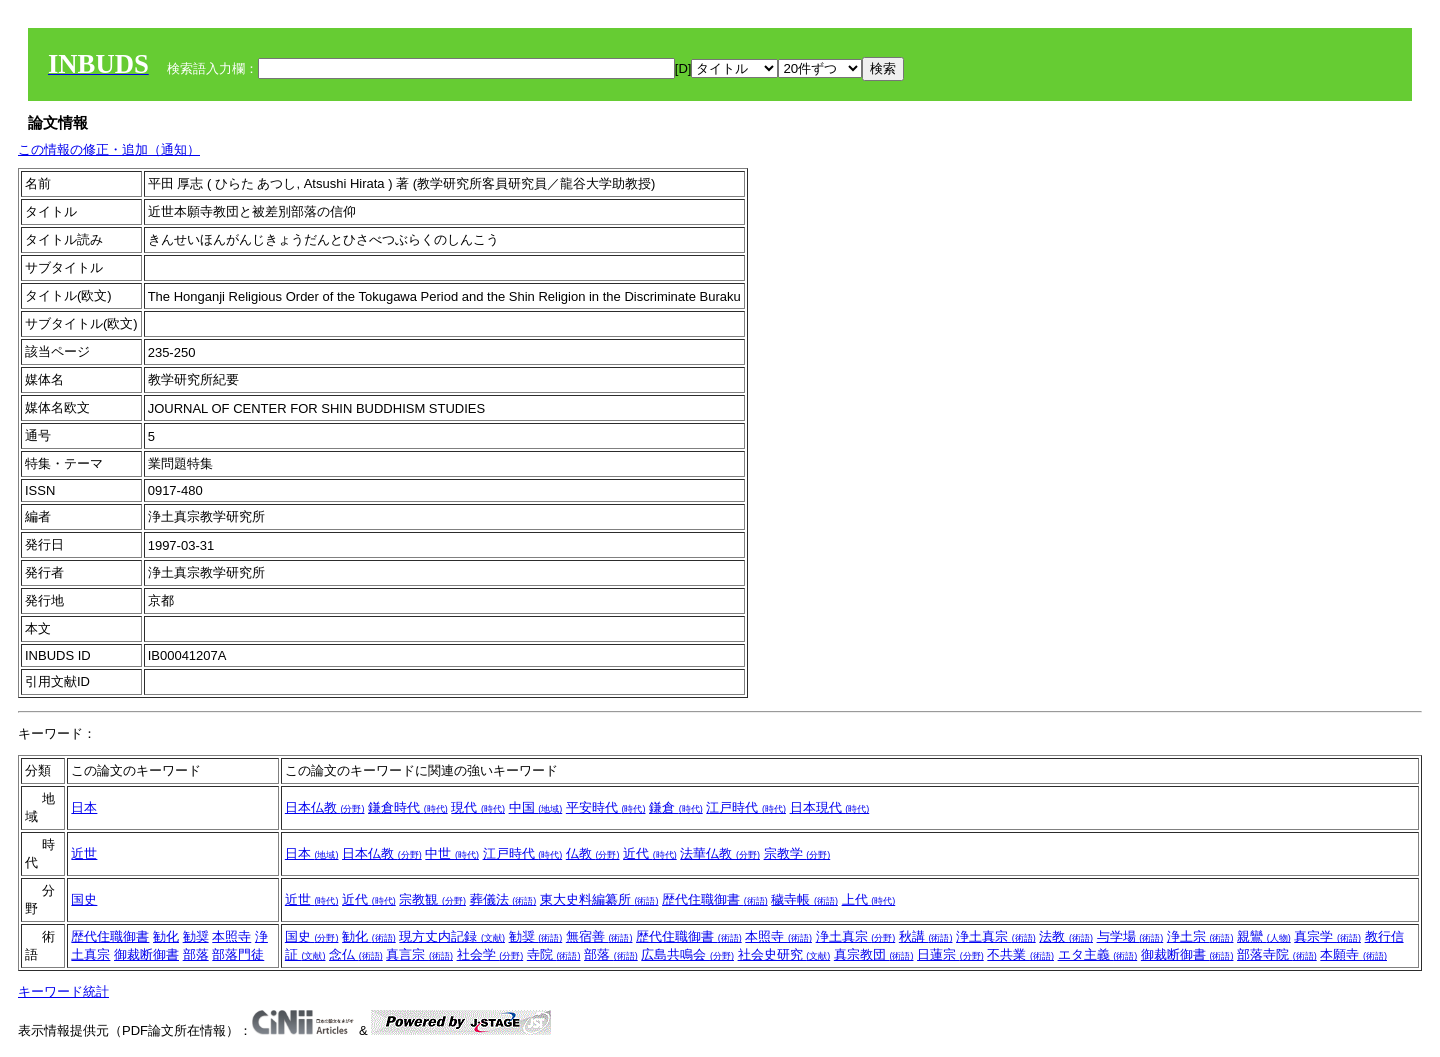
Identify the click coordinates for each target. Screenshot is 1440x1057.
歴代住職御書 (715, 899)
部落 (196, 954)
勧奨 (196, 936)
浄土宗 (1200, 936)
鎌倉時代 (408, 807)
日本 (84, 807)
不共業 (1020, 954)
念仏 (356, 954)
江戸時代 (746, 807)
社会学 (490, 954)
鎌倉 (676, 807)
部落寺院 (1277, 954)
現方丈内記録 (452, 936)
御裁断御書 (146, 954)
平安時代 (606, 807)
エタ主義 (1098, 954)
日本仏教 (325, 807)
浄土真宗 (856, 936)
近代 (650, 853)
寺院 (554, 954)
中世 (452, 853)
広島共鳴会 (687, 954)
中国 (536, 807)
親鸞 (1264, 936)
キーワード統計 (63, 991)
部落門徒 (238, 954)
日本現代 (830, 807)
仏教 (593, 853)
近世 (84, 853)
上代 (869, 899)
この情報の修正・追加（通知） (109, 149)
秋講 (926, 936)
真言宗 (419, 954)
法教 (1066, 936)
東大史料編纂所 (599, 899)
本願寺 (1353, 954)
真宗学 (1327, 936)
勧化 (166, 936)
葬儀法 (503, 899)
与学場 (1130, 936)
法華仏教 (720, 853)
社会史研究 (784, 954)
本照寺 (231, 936)
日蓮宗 (950, 954)
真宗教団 (874, 954)
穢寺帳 (804, 899)
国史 (84, 899)
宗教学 (797, 853)
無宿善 (599, 936)
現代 (478, 807)
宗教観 (432, 899)
